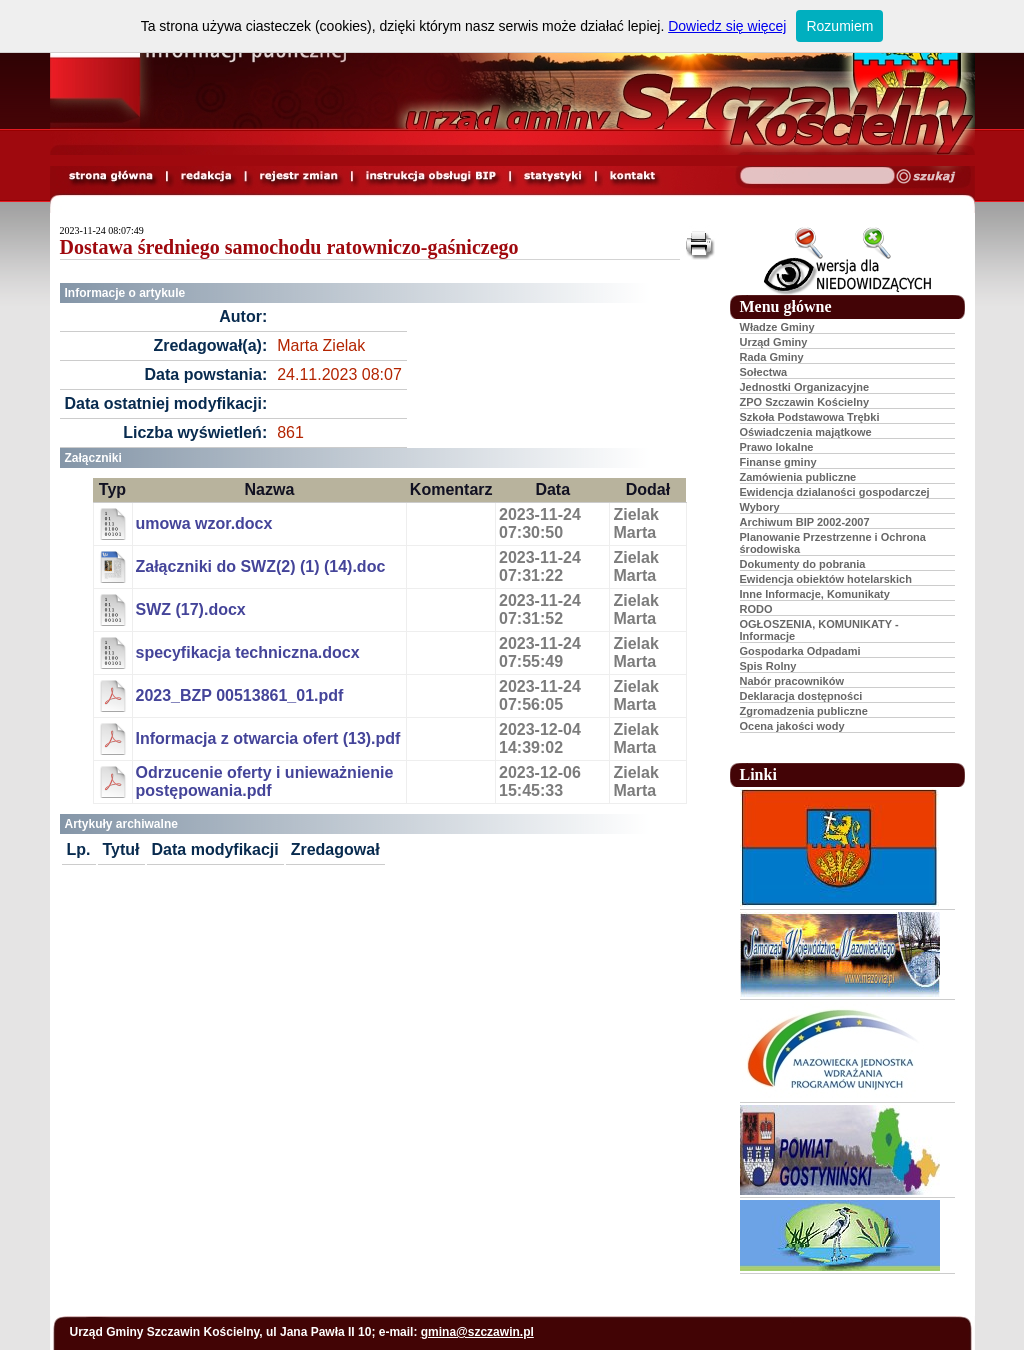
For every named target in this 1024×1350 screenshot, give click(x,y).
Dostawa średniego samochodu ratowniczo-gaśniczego (289, 247)
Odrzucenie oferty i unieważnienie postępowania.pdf (265, 781)
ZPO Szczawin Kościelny (805, 402)
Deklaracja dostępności (801, 696)
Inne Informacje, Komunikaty (815, 594)
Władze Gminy (777, 327)
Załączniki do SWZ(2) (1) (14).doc (261, 566)
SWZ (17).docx (191, 609)
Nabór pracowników (792, 681)
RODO (756, 609)
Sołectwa (764, 372)
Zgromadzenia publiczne (804, 711)
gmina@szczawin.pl (477, 1332)
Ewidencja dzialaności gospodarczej (835, 492)
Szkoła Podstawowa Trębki (810, 417)
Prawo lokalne (777, 447)
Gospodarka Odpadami (800, 651)
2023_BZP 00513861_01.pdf (240, 695)
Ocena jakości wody (792, 726)
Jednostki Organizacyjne (805, 387)
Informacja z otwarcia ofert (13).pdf (268, 738)
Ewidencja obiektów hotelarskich (826, 579)
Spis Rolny (768, 666)
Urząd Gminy (774, 342)
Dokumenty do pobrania (803, 564)
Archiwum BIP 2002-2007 (805, 522)
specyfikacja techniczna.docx (248, 652)
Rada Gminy (772, 357)
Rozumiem (839, 26)
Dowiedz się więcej (727, 26)
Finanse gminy (778, 462)
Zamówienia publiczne (798, 477)
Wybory (760, 507)
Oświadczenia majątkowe (806, 432)
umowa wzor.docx (204, 523)
